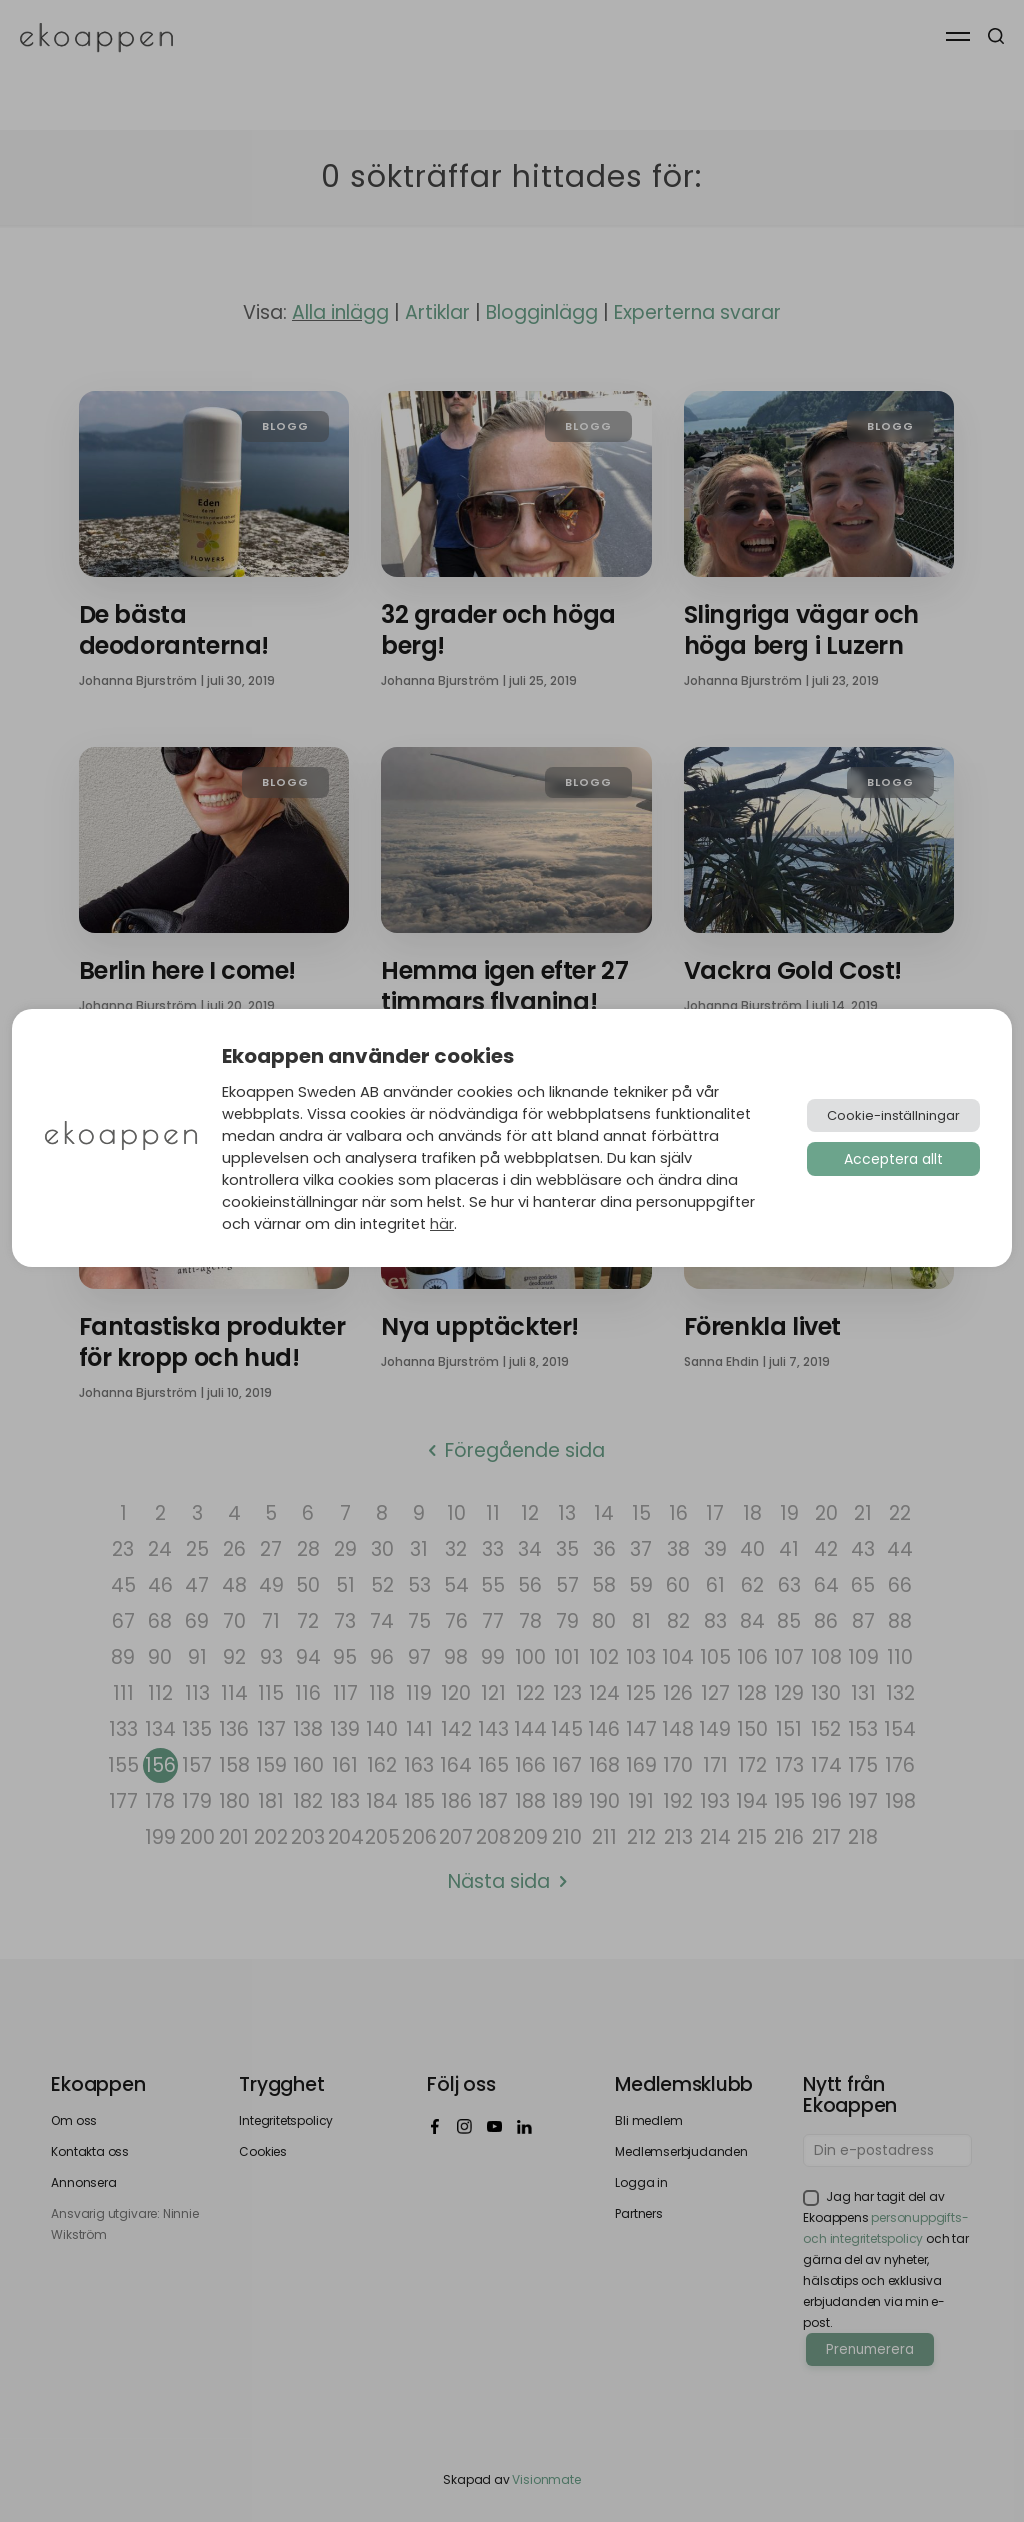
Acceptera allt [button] (893, 1159)
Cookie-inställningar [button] (893, 1115)
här (442, 1224)
